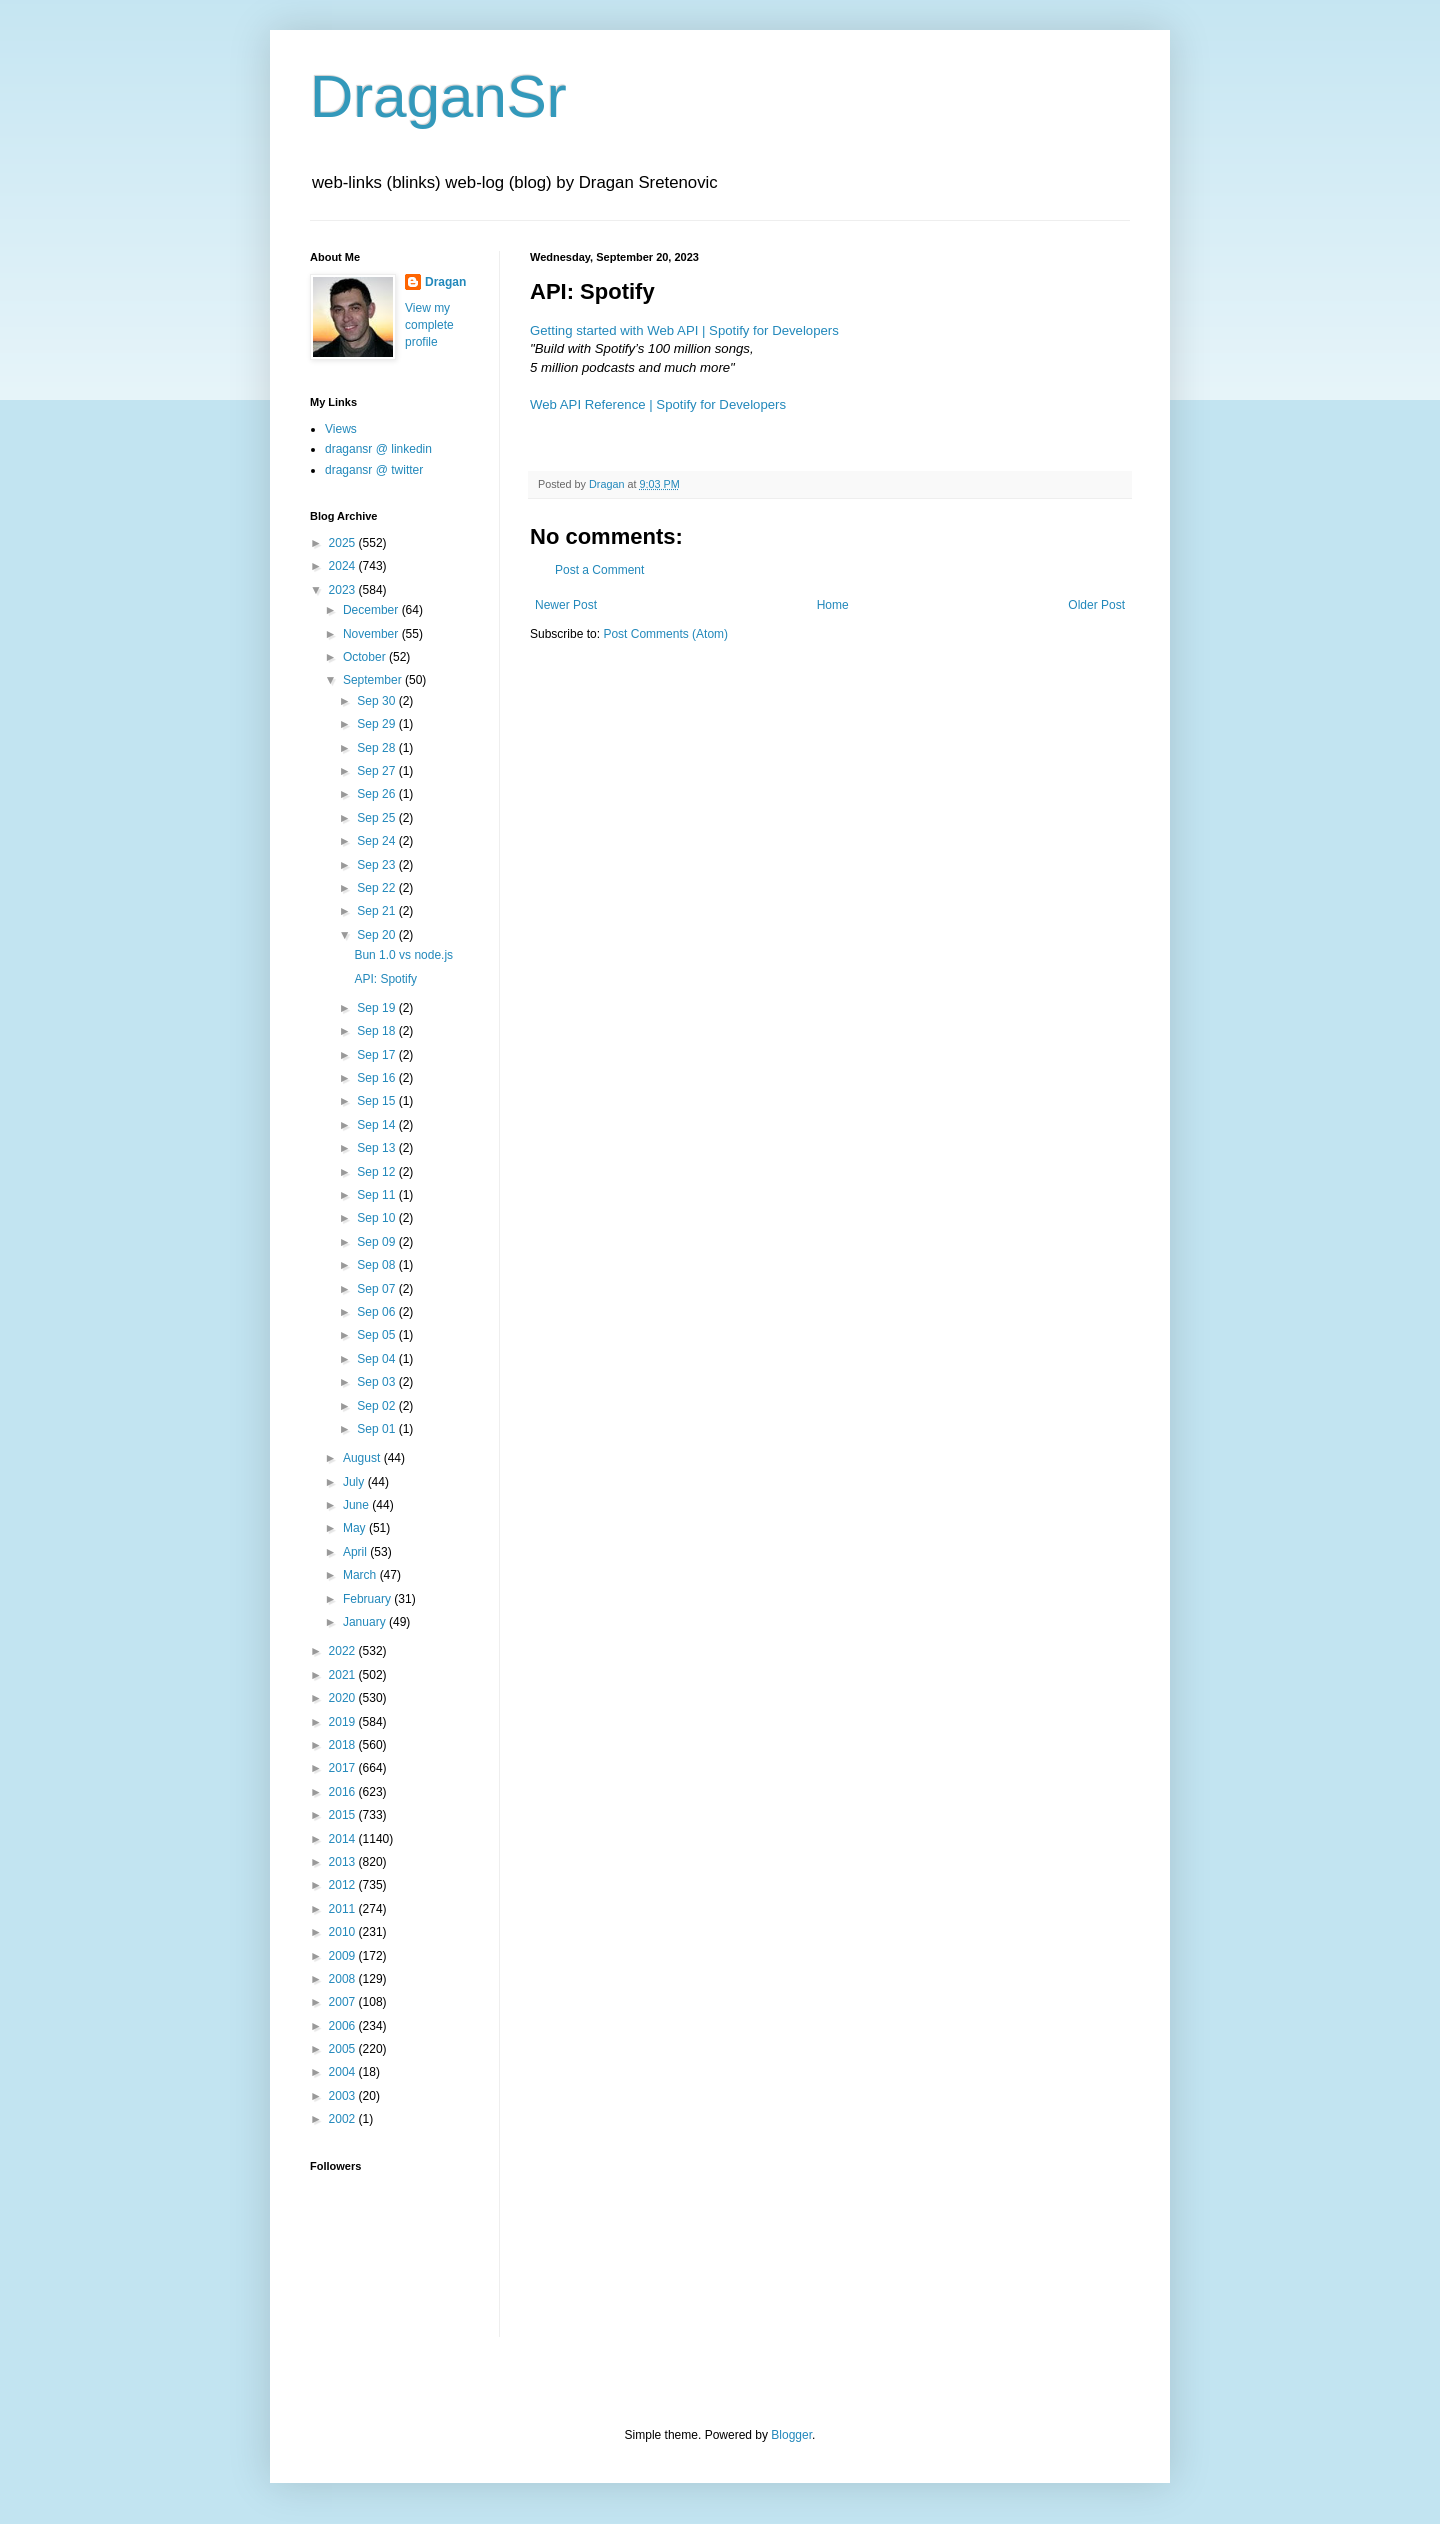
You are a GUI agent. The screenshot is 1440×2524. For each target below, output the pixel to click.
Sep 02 (377, 1406)
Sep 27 (377, 771)
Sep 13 (377, 1148)
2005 (344, 2049)
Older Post (1096, 605)
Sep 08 (377, 1265)
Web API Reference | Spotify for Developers (658, 404)
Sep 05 (377, 1335)
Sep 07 (377, 1289)
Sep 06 (377, 1312)
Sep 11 (377, 1195)
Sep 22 (377, 888)
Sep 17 (377, 1055)
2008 (344, 1979)
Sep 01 (377, 1429)
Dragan (445, 282)
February (368, 1599)
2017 (344, 1768)
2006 (344, 2026)
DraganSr (438, 96)
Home (833, 605)
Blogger (791, 2435)
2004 (344, 2072)
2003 (344, 2096)
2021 (344, 1675)
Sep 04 (377, 1359)
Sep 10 (377, 1218)
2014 (344, 1839)
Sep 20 (377, 935)
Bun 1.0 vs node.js (403, 955)
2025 (344, 543)
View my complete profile (429, 325)
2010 (344, 1932)
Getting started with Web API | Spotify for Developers (684, 330)
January (366, 1622)
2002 (344, 2119)
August (363, 1458)
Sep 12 (377, 1172)
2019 (344, 1722)
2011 (344, 1909)
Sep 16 (377, 1078)
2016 (344, 1792)
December (372, 610)
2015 (344, 1815)
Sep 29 (377, 724)
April (356, 1552)
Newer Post (566, 605)
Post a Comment (599, 570)
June (357, 1505)
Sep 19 (377, 1008)
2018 (344, 1745)
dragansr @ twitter (374, 470)
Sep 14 (377, 1125)
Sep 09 (377, 1242)
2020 (344, 1698)
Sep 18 (377, 1031)
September (374, 680)
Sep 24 (377, 841)
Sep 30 (377, 701)
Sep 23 (377, 865)
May (356, 1528)
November (372, 634)
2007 (344, 2002)
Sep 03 (377, 1382)
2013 (344, 1862)
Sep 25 (377, 818)
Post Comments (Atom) (665, 634)
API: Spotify (385, 979)
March (361, 1575)
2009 (344, 1956)
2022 (344, 1651)
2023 (344, 590)
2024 (344, 566)
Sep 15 (377, 1101)
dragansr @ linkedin (378, 449)
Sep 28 (377, 748)
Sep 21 (377, 911)
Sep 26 (377, 794)
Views (341, 429)
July (355, 1482)
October (366, 657)
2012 (344, 1885)
